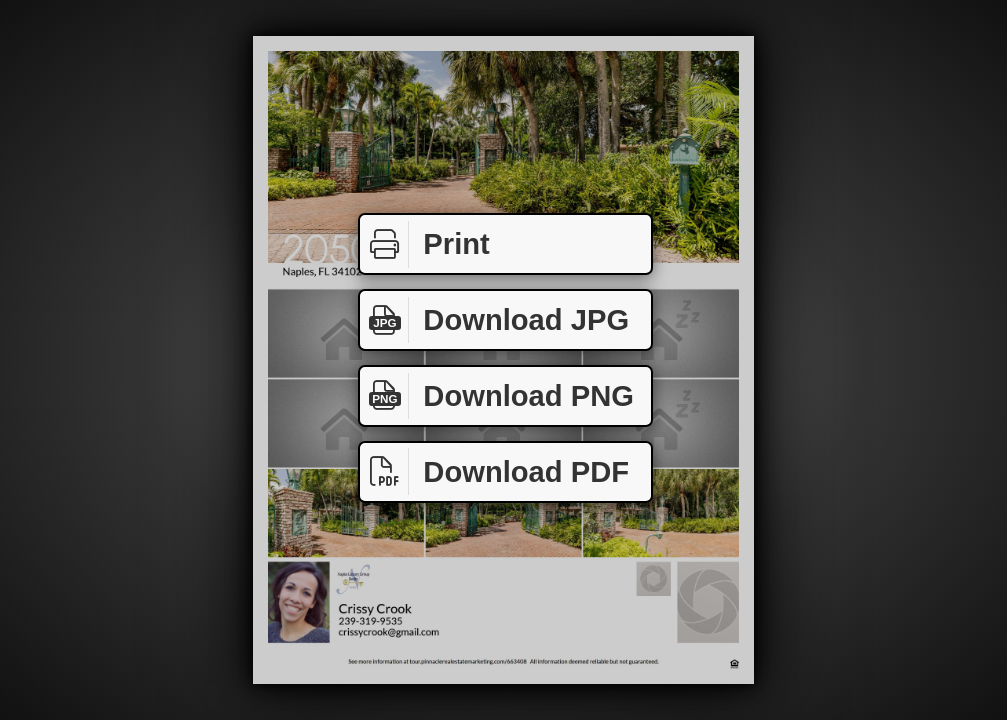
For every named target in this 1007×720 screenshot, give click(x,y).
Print (425, 244)
